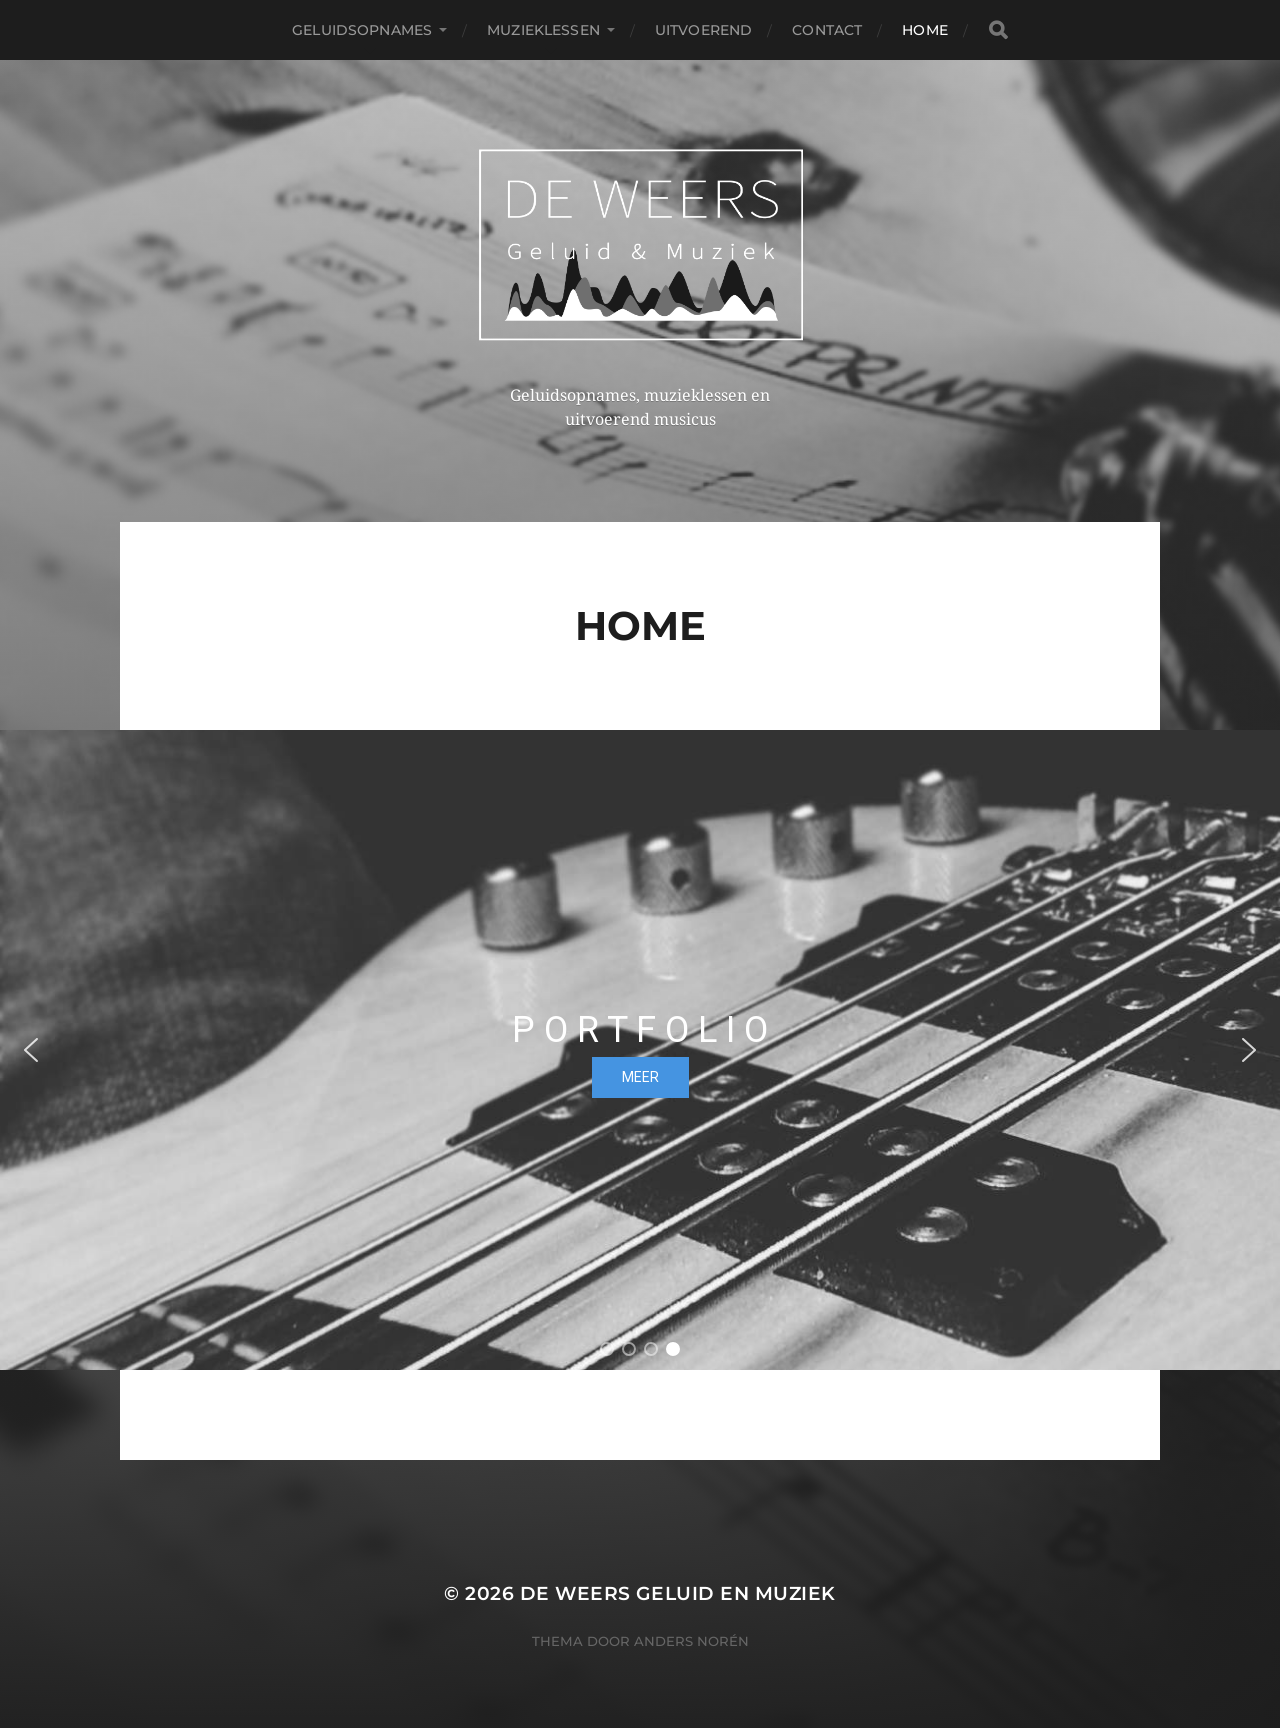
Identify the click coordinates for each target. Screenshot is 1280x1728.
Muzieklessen (543, 30)
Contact (827, 30)
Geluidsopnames (362, 30)
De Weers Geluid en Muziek (678, 1593)
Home (925, 30)
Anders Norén (691, 1641)
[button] (31, 1050)
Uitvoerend (703, 30)
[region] (640, 1050)
